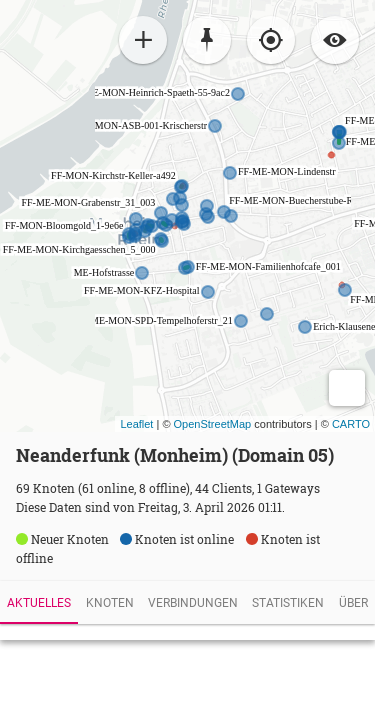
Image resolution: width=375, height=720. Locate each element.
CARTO (351, 424)
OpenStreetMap (213, 424)
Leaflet (136, 424)
